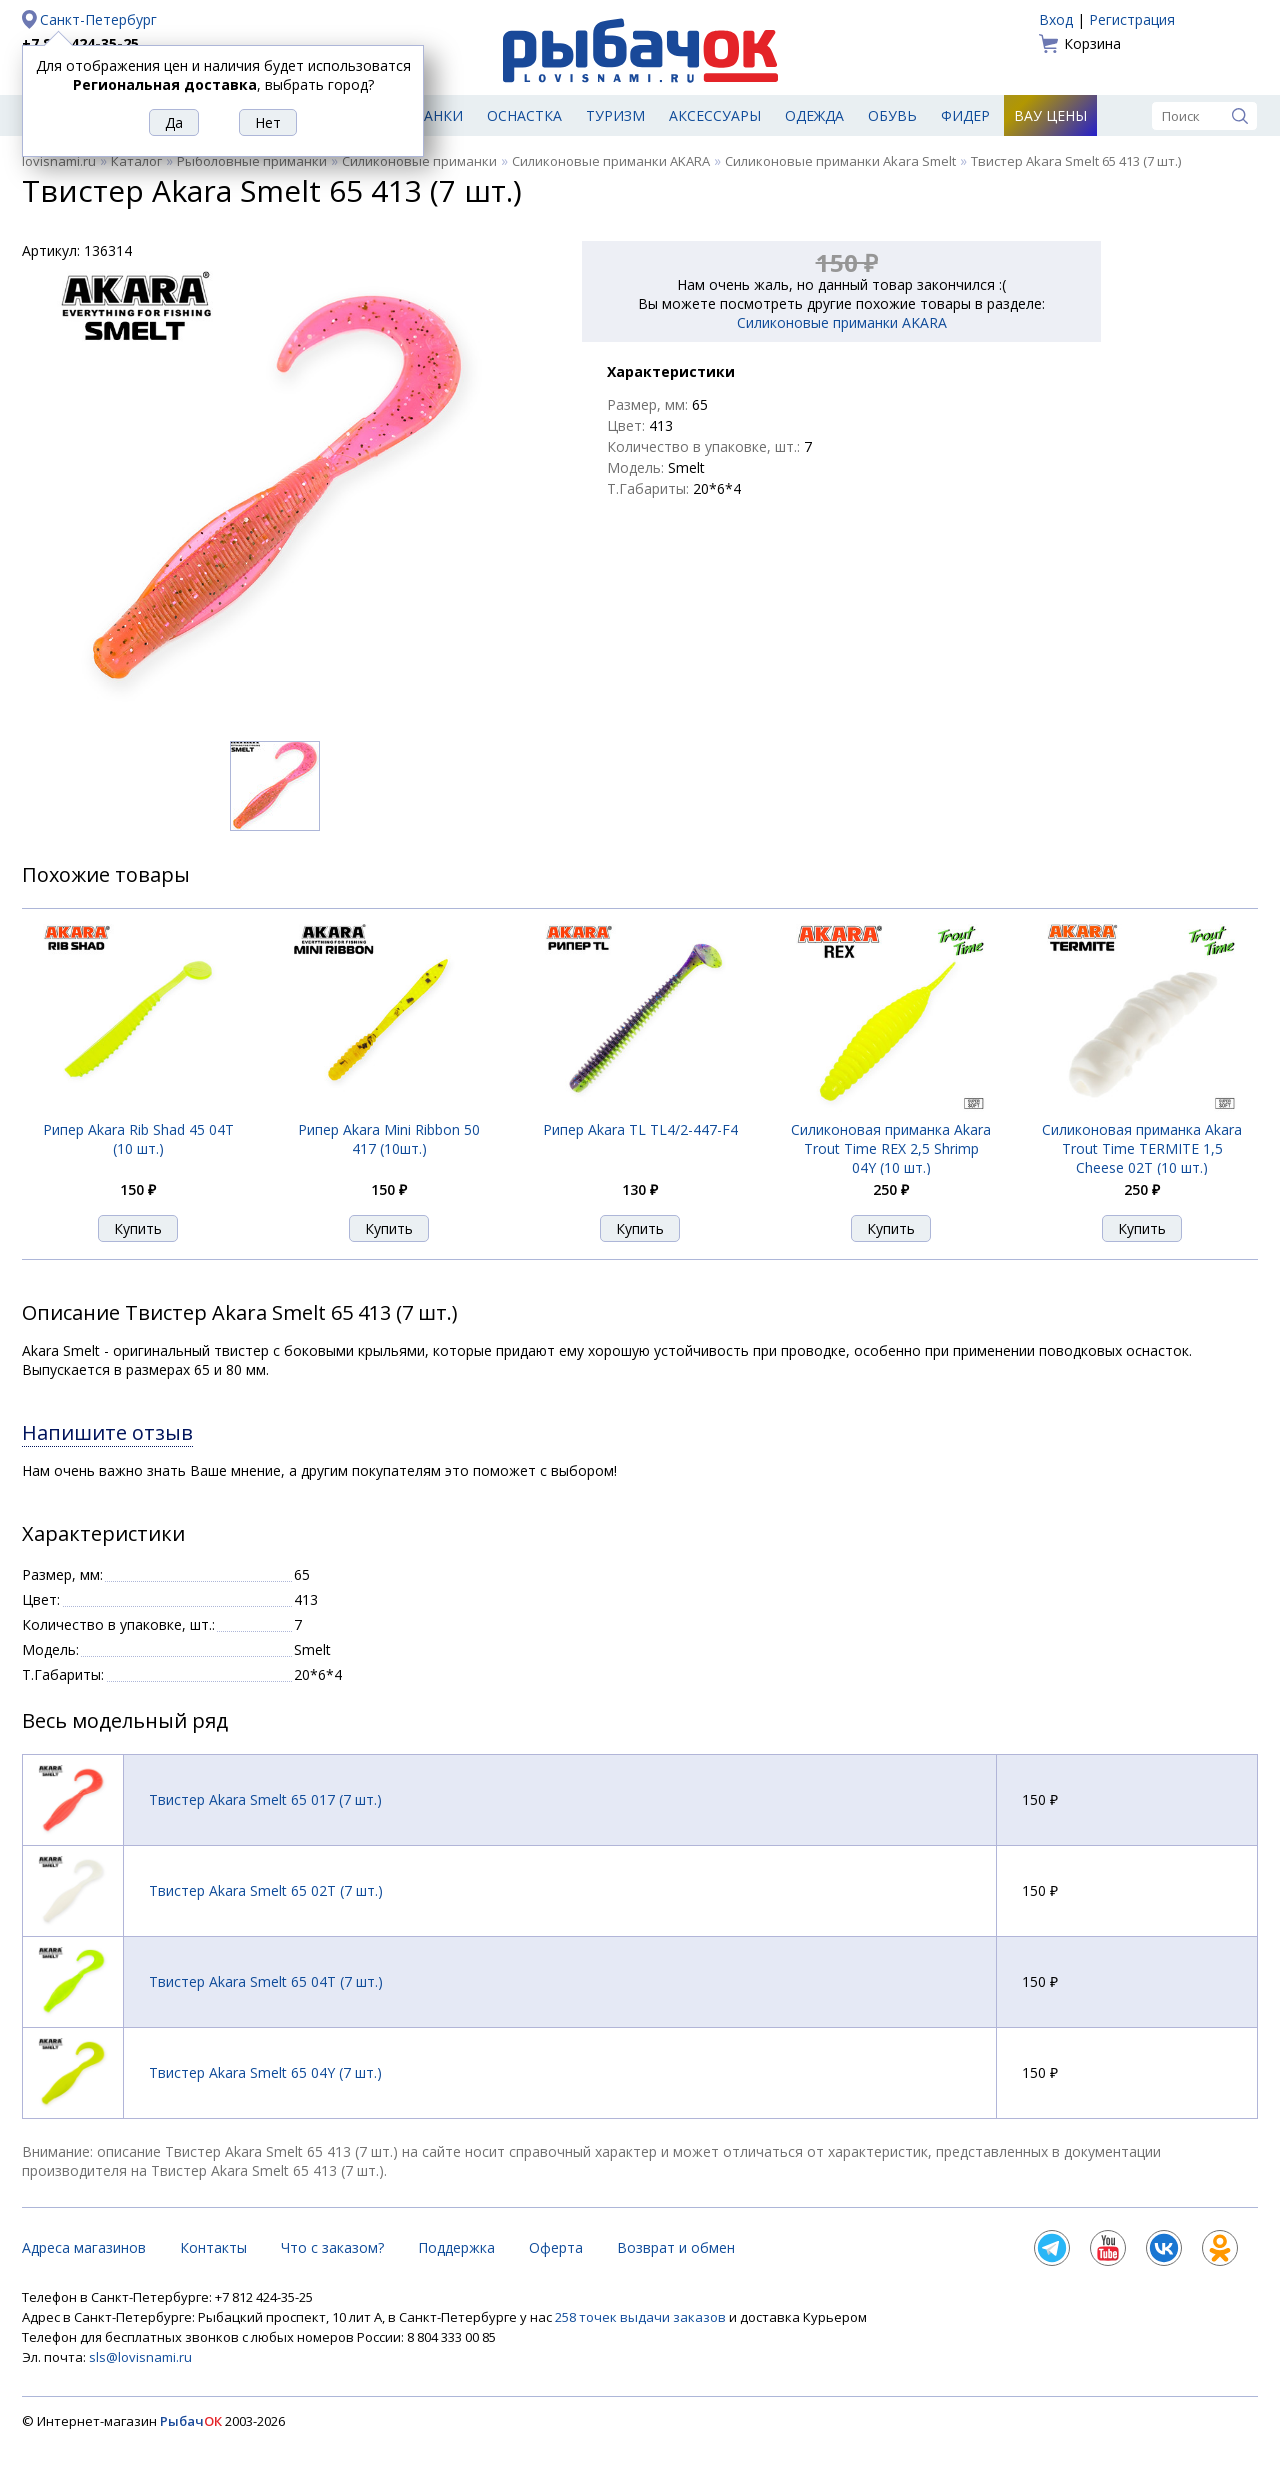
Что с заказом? (332, 2247)
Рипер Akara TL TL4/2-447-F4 (640, 1129)
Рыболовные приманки (252, 161)
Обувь (892, 115)
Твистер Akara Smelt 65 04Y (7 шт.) (265, 2072)
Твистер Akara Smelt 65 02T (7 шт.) (266, 1890)
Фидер (965, 115)
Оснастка (524, 115)
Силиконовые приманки (419, 161)
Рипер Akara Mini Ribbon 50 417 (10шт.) (389, 1139)
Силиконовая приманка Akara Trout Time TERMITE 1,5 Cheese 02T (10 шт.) (1142, 1148)
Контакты (213, 2247)
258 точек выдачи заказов (642, 2317)
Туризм (615, 115)
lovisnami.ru (59, 161)
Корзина (1092, 43)
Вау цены (1050, 115)
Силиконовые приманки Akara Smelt (840, 161)
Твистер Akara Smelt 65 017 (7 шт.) (265, 1799)
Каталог (136, 161)
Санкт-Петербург (98, 19)
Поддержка (456, 2247)
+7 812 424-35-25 (80, 43)
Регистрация (1132, 19)
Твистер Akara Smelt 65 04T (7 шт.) (266, 1981)
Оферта (556, 2247)
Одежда (814, 115)
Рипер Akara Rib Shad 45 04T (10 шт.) (138, 1139)
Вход (1056, 19)
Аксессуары (715, 115)
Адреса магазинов (84, 2247)
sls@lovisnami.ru (140, 2357)
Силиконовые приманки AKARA (611, 161)
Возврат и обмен (676, 2247)
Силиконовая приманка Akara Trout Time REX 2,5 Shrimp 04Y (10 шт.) (891, 1148)
